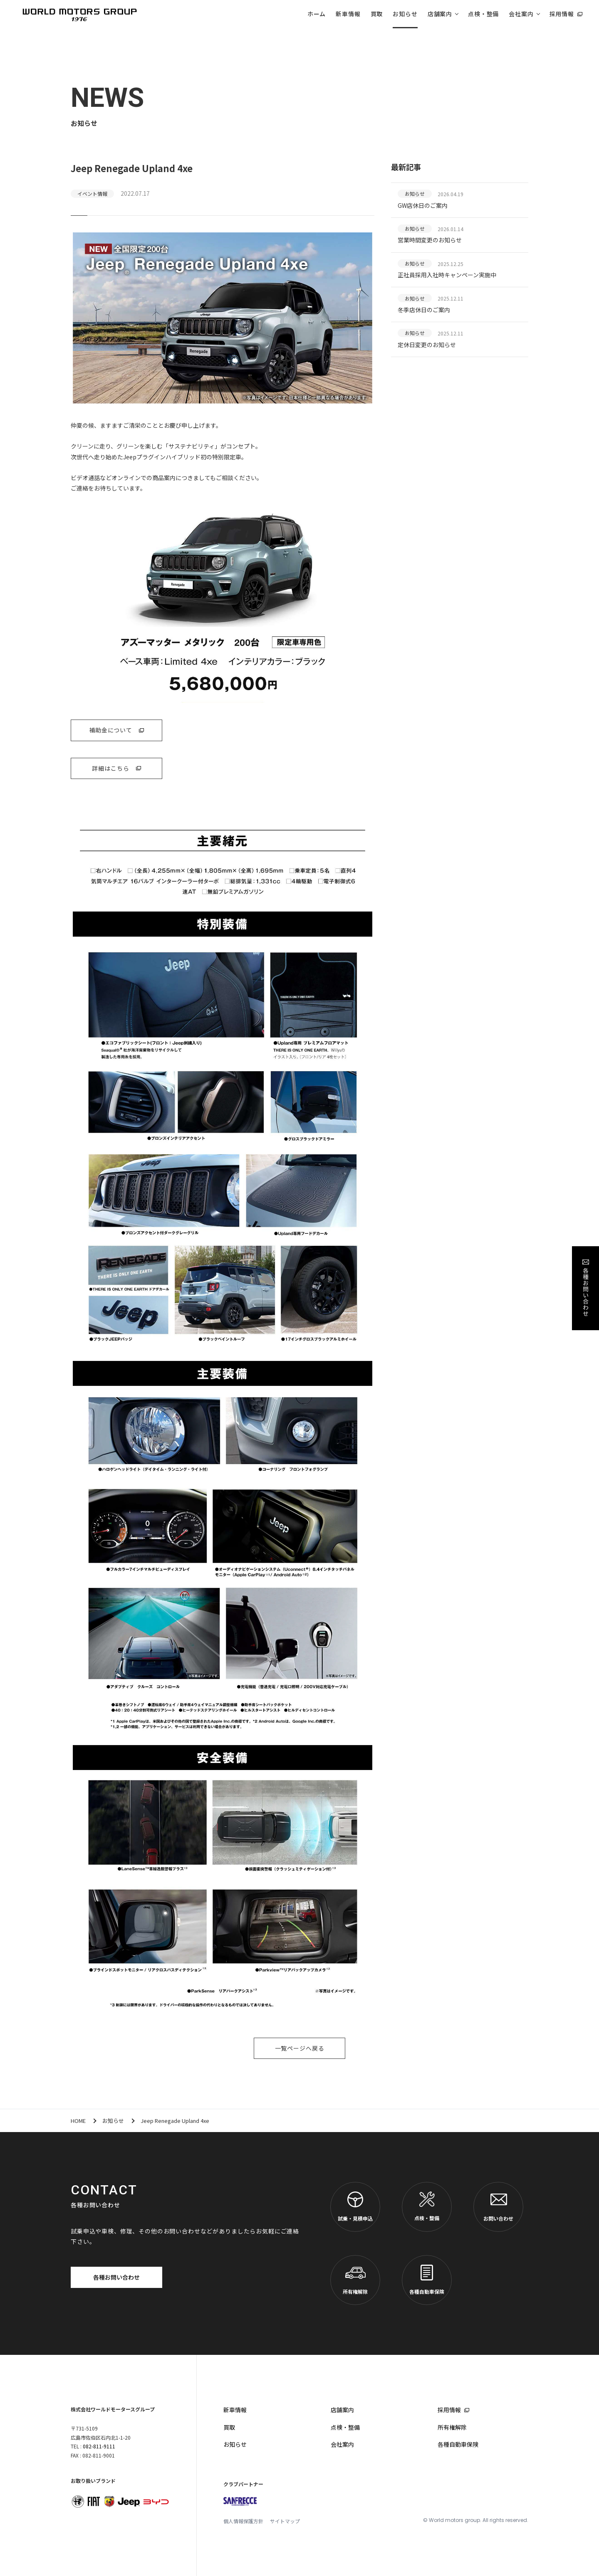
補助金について (110, 730)
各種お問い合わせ (116, 2277)
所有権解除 (355, 2280)
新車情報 (348, 14)
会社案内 (521, 14)
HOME (78, 2121)
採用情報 (561, 14)
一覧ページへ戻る (299, 2048)
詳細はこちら (110, 768)
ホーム (316, 14)
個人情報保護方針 (243, 2520)
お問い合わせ (498, 2206)
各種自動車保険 (426, 2280)
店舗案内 (440, 14)
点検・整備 (483, 14)
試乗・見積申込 (355, 2206)
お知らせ (405, 14)
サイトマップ (285, 2520)
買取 (377, 14)
